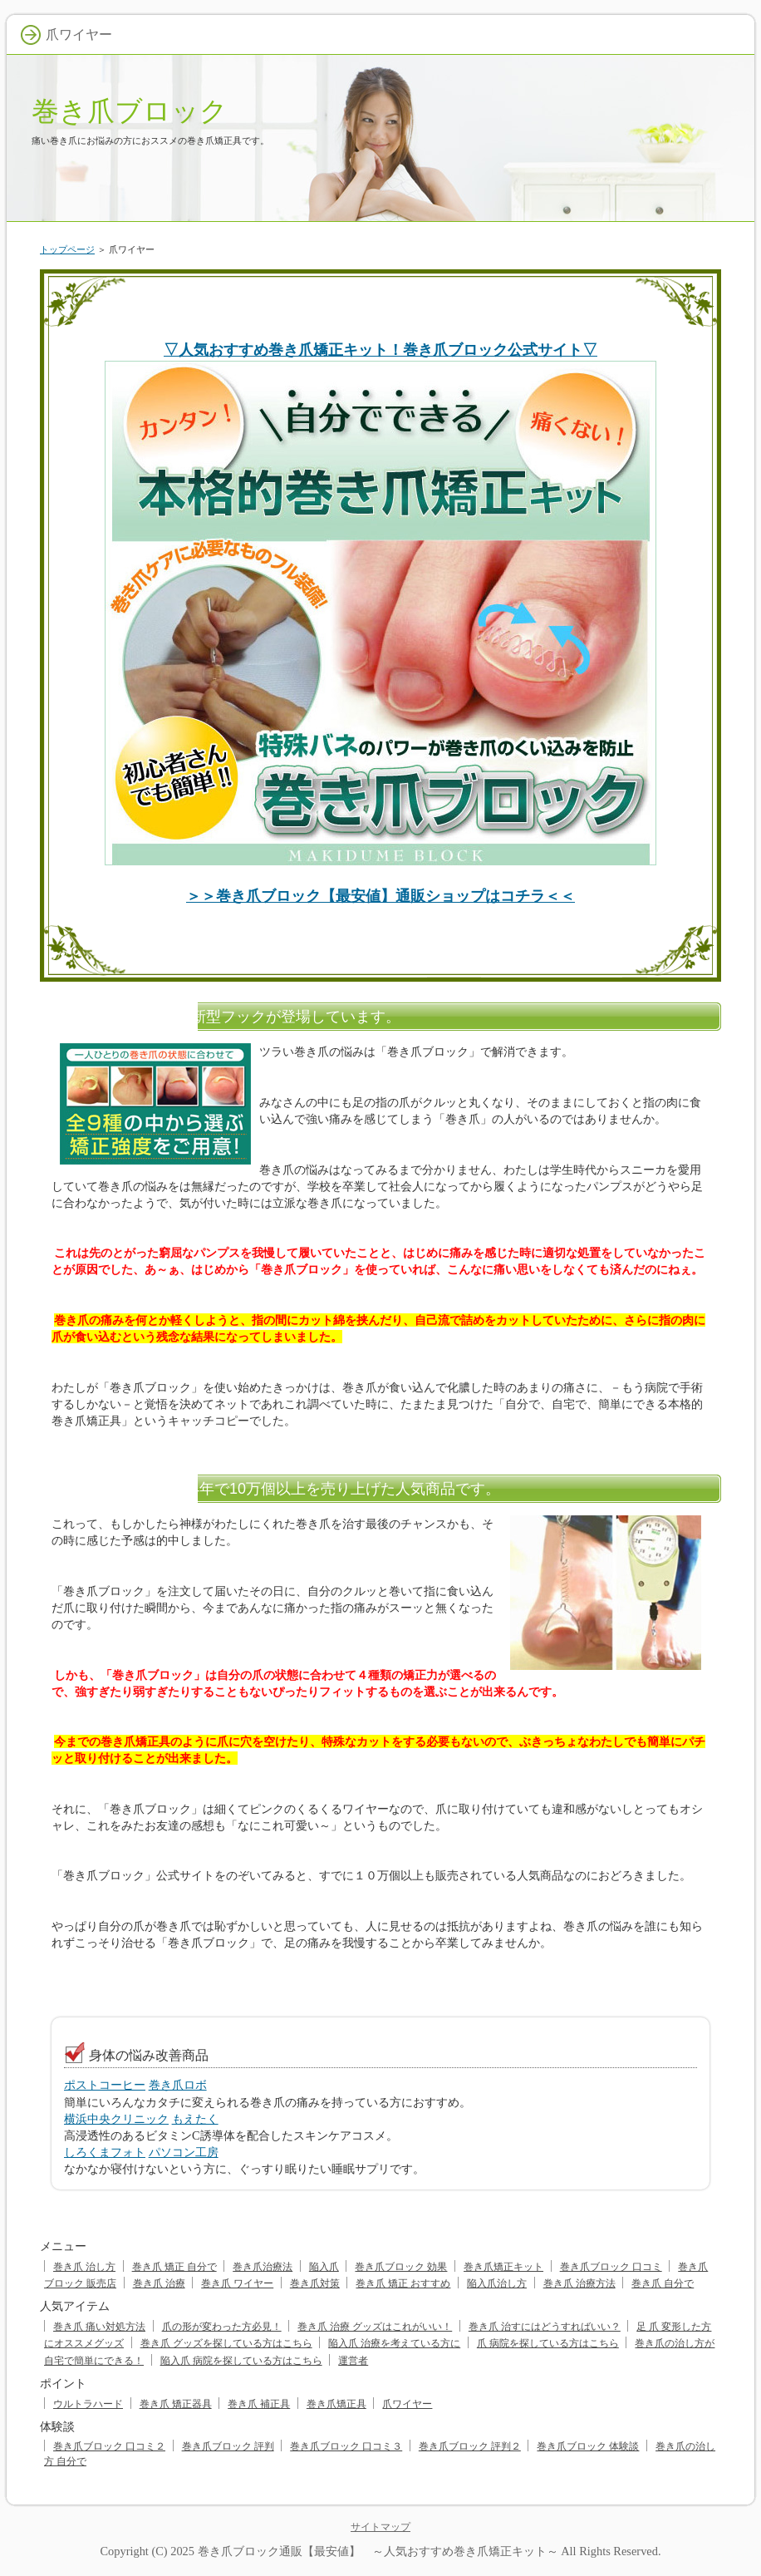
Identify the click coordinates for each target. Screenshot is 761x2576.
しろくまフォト (104, 2152)
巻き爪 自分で (662, 2283)
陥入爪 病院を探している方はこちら (241, 2361)
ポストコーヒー (104, 2084)
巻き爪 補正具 (259, 2404)
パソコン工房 (183, 2152)
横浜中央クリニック (116, 2118)
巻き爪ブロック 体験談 (588, 2446)
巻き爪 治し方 (84, 2267)
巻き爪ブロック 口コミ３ (346, 2446)
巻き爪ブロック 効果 (401, 2267)
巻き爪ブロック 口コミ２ (109, 2446)
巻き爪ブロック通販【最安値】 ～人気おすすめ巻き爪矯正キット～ (378, 2551)
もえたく (195, 2118)
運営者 (353, 2361)
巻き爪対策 (315, 2283)
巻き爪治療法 (262, 2267)
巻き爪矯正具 (336, 2404)
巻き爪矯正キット (503, 2267)
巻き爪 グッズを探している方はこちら (226, 2343)
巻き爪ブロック (130, 111)
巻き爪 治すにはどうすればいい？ (545, 2326)
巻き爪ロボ (178, 2084)
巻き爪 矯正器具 (176, 2404)
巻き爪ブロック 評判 (228, 2446)
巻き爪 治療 (159, 2283)
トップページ (67, 249)
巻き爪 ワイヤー (237, 2283)
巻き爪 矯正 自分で (174, 2267)
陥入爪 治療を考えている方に (394, 2343)
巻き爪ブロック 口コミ (611, 2267)
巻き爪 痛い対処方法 (99, 2326)
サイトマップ (380, 2527)
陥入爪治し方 (497, 2283)
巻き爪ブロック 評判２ (470, 2446)
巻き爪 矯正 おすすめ (403, 2283)
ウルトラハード (88, 2404)
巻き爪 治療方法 (579, 2283)
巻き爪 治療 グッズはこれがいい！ (374, 2326)
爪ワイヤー (407, 2404)
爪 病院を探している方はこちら (548, 2343)
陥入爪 (324, 2267)
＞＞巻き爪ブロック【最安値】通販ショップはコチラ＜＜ (380, 896)
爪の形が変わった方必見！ (222, 2326)
